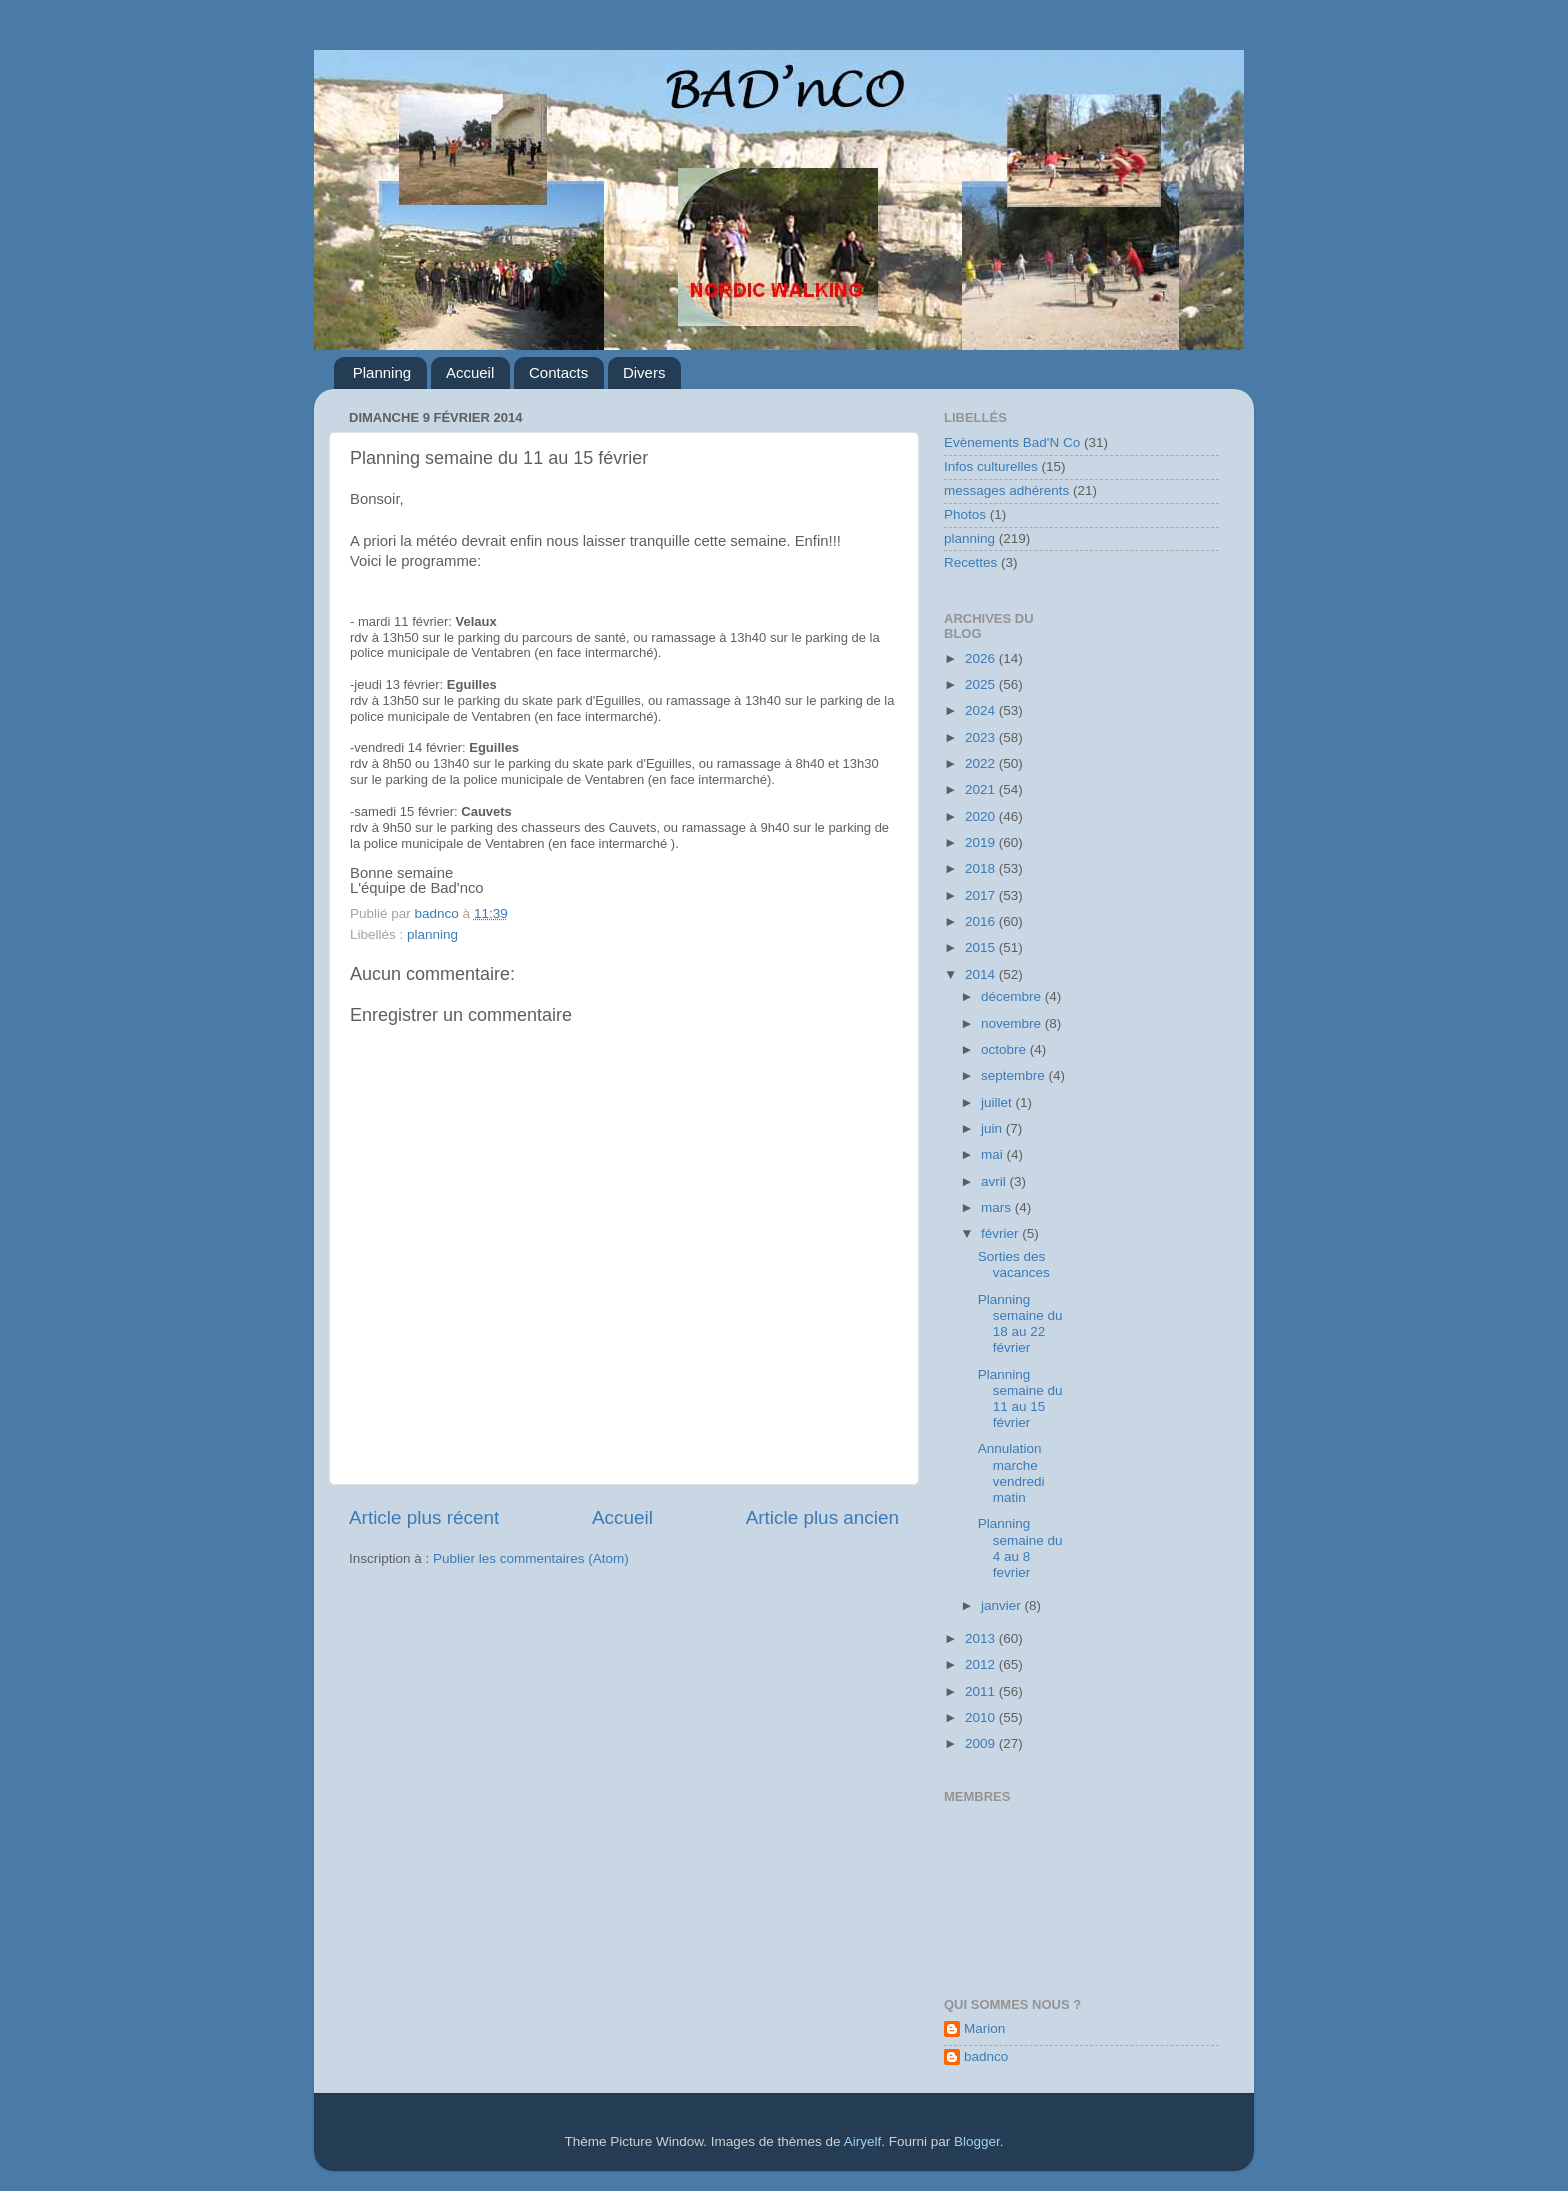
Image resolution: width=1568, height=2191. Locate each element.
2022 (982, 763)
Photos (965, 514)
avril (995, 1181)
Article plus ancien (822, 1517)
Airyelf (863, 2141)
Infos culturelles (991, 466)
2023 (982, 737)
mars (998, 1207)
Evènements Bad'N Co (1012, 442)
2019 (982, 842)
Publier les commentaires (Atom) (531, 1558)
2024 (982, 710)
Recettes (970, 562)
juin (993, 1128)
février (1001, 1233)
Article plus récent (424, 1517)
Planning (382, 372)
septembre (1015, 1075)
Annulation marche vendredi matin (1011, 1473)
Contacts (558, 372)
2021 (982, 789)
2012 (982, 1664)
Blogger (977, 2141)
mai (994, 1154)
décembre (1013, 996)
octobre (1005, 1049)
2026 (982, 658)
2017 (982, 895)
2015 (982, 947)
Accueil (470, 372)
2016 (982, 921)
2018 (982, 868)
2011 (982, 1691)
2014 (982, 974)
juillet (998, 1102)
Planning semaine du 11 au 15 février (1020, 1399)
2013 (982, 1638)
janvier (1003, 1605)
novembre (1013, 1023)
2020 (982, 816)
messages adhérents (1006, 490)
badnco (986, 2056)
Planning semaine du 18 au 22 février (1020, 1324)
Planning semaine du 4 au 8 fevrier (1020, 1548)
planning (432, 934)
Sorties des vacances (1014, 1264)
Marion (984, 2028)
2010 (982, 1717)
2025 (982, 684)
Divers (644, 372)
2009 (982, 1743)
